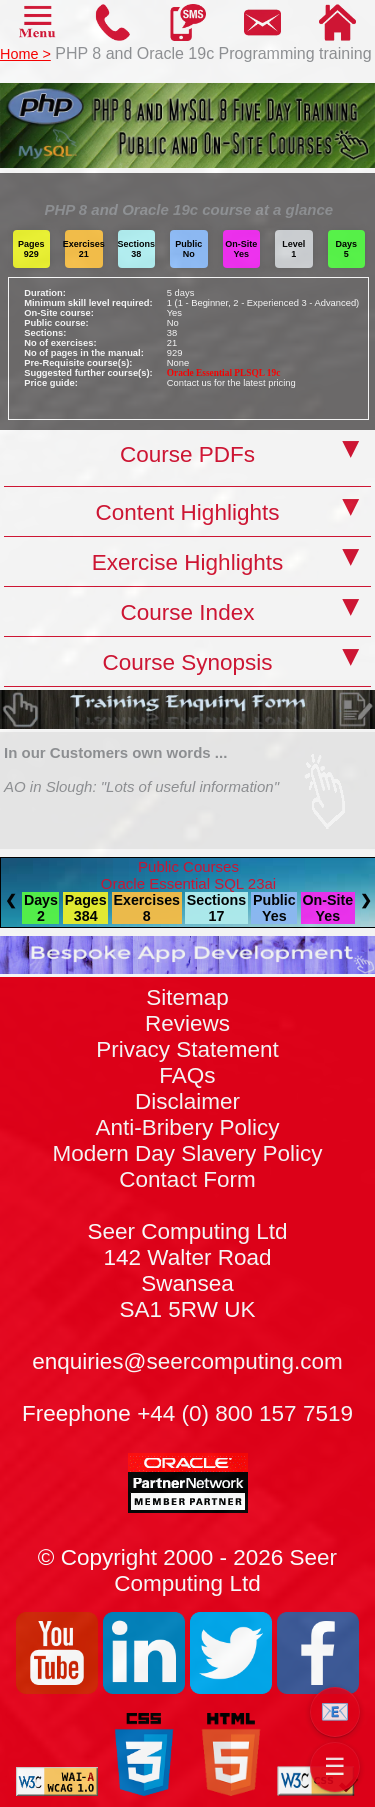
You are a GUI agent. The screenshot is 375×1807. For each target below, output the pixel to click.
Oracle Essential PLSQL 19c (224, 373)
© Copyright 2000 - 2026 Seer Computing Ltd (187, 1570)
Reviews (187, 1023)
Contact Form (187, 1244)
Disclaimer (187, 1101)
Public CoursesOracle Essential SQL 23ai (188, 875)
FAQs (187, 1075)
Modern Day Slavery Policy (187, 1153)
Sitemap (187, 997)
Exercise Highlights (187, 562)
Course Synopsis (187, 662)
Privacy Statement (187, 1049)
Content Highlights (188, 512)
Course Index (188, 612)
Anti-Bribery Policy (188, 1127)
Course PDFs (187, 454)
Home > (25, 54)
